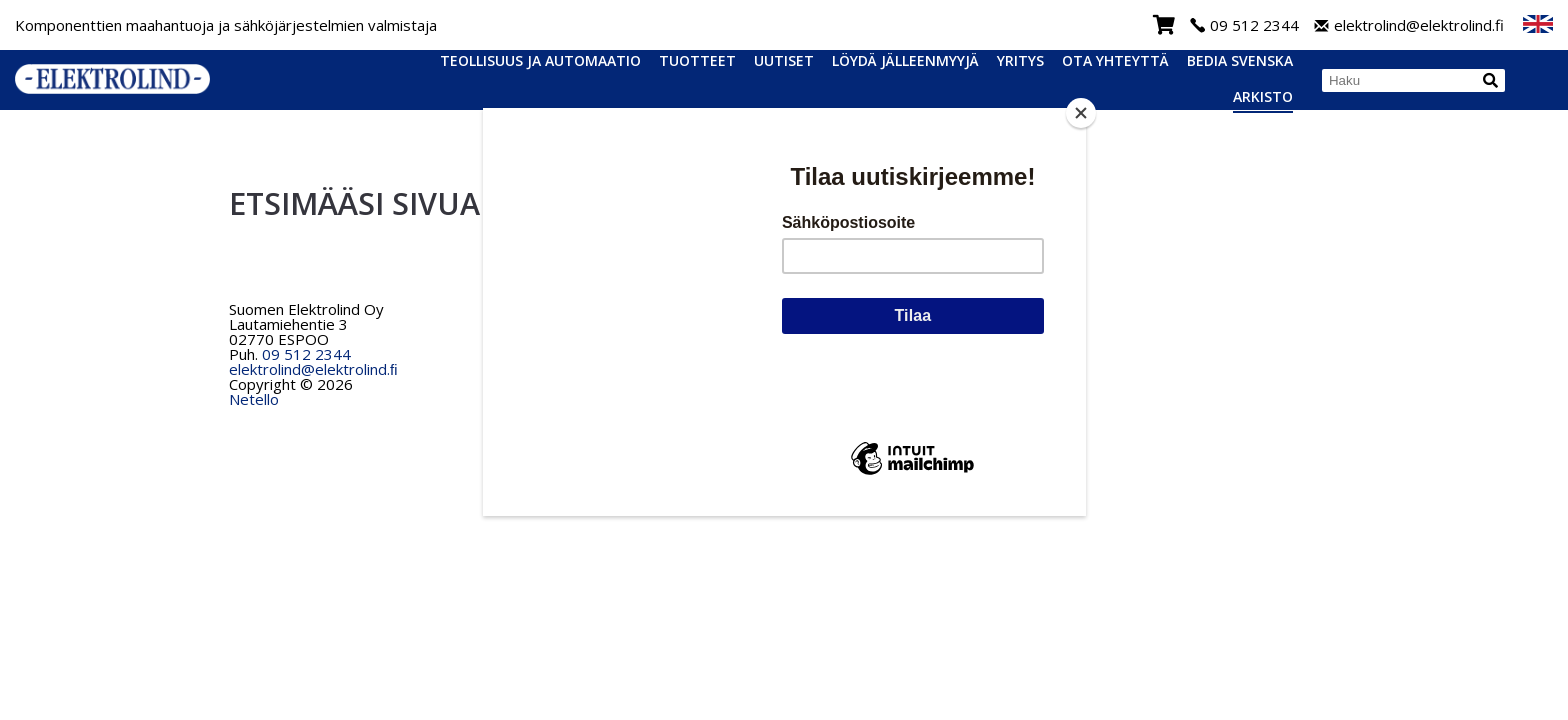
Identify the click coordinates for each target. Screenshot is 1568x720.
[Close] (1081, 113)
